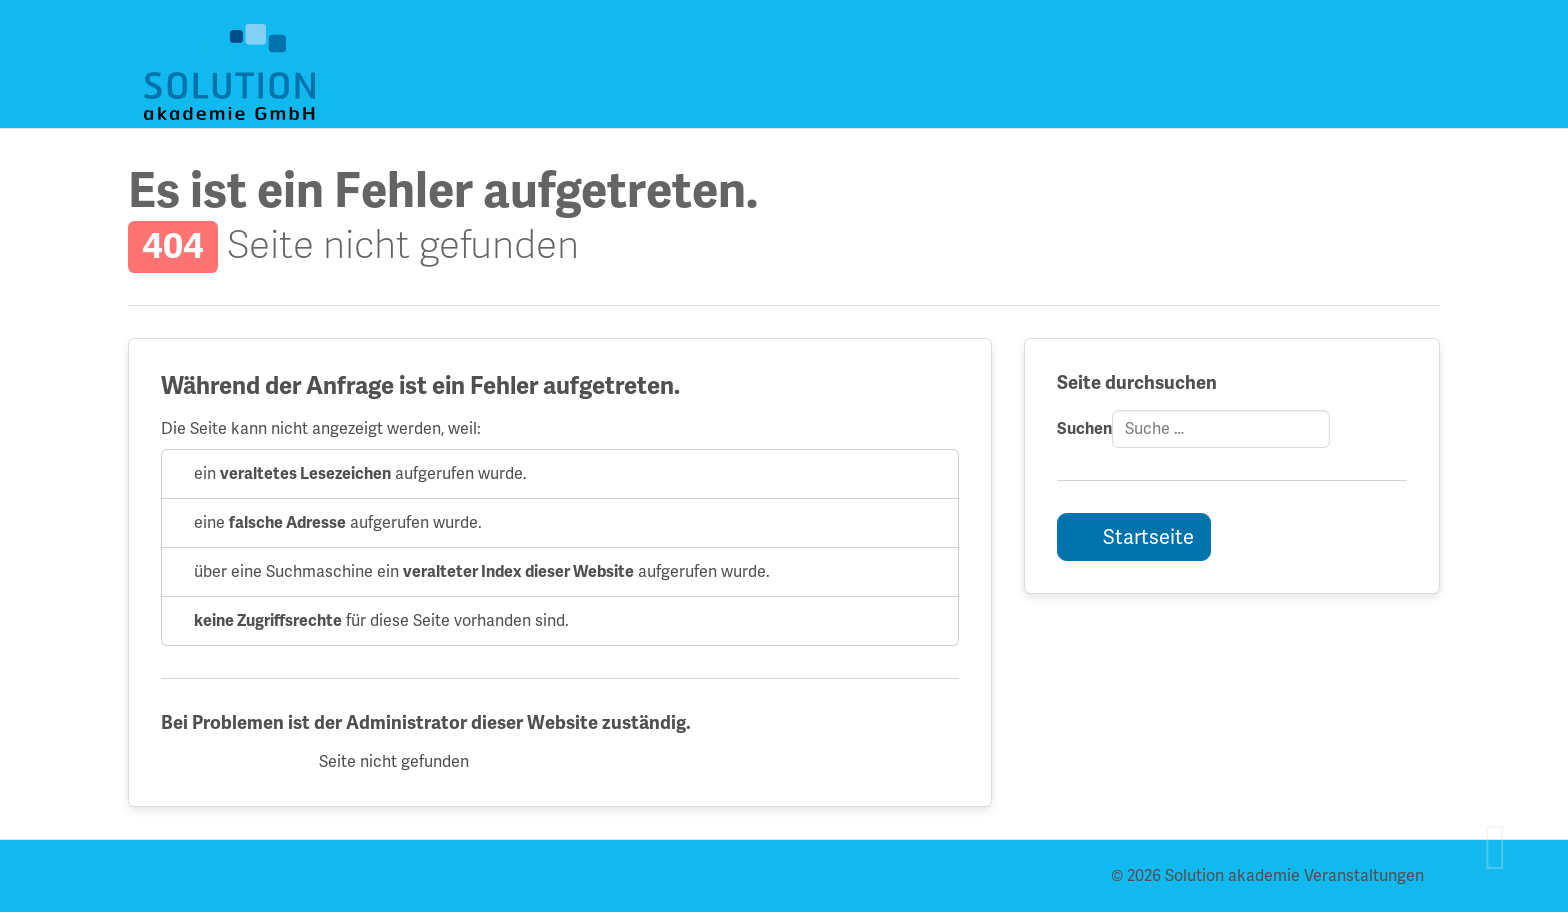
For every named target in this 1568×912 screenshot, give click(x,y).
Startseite (1146, 537)
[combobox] (1221, 429)
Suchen (1084, 429)
